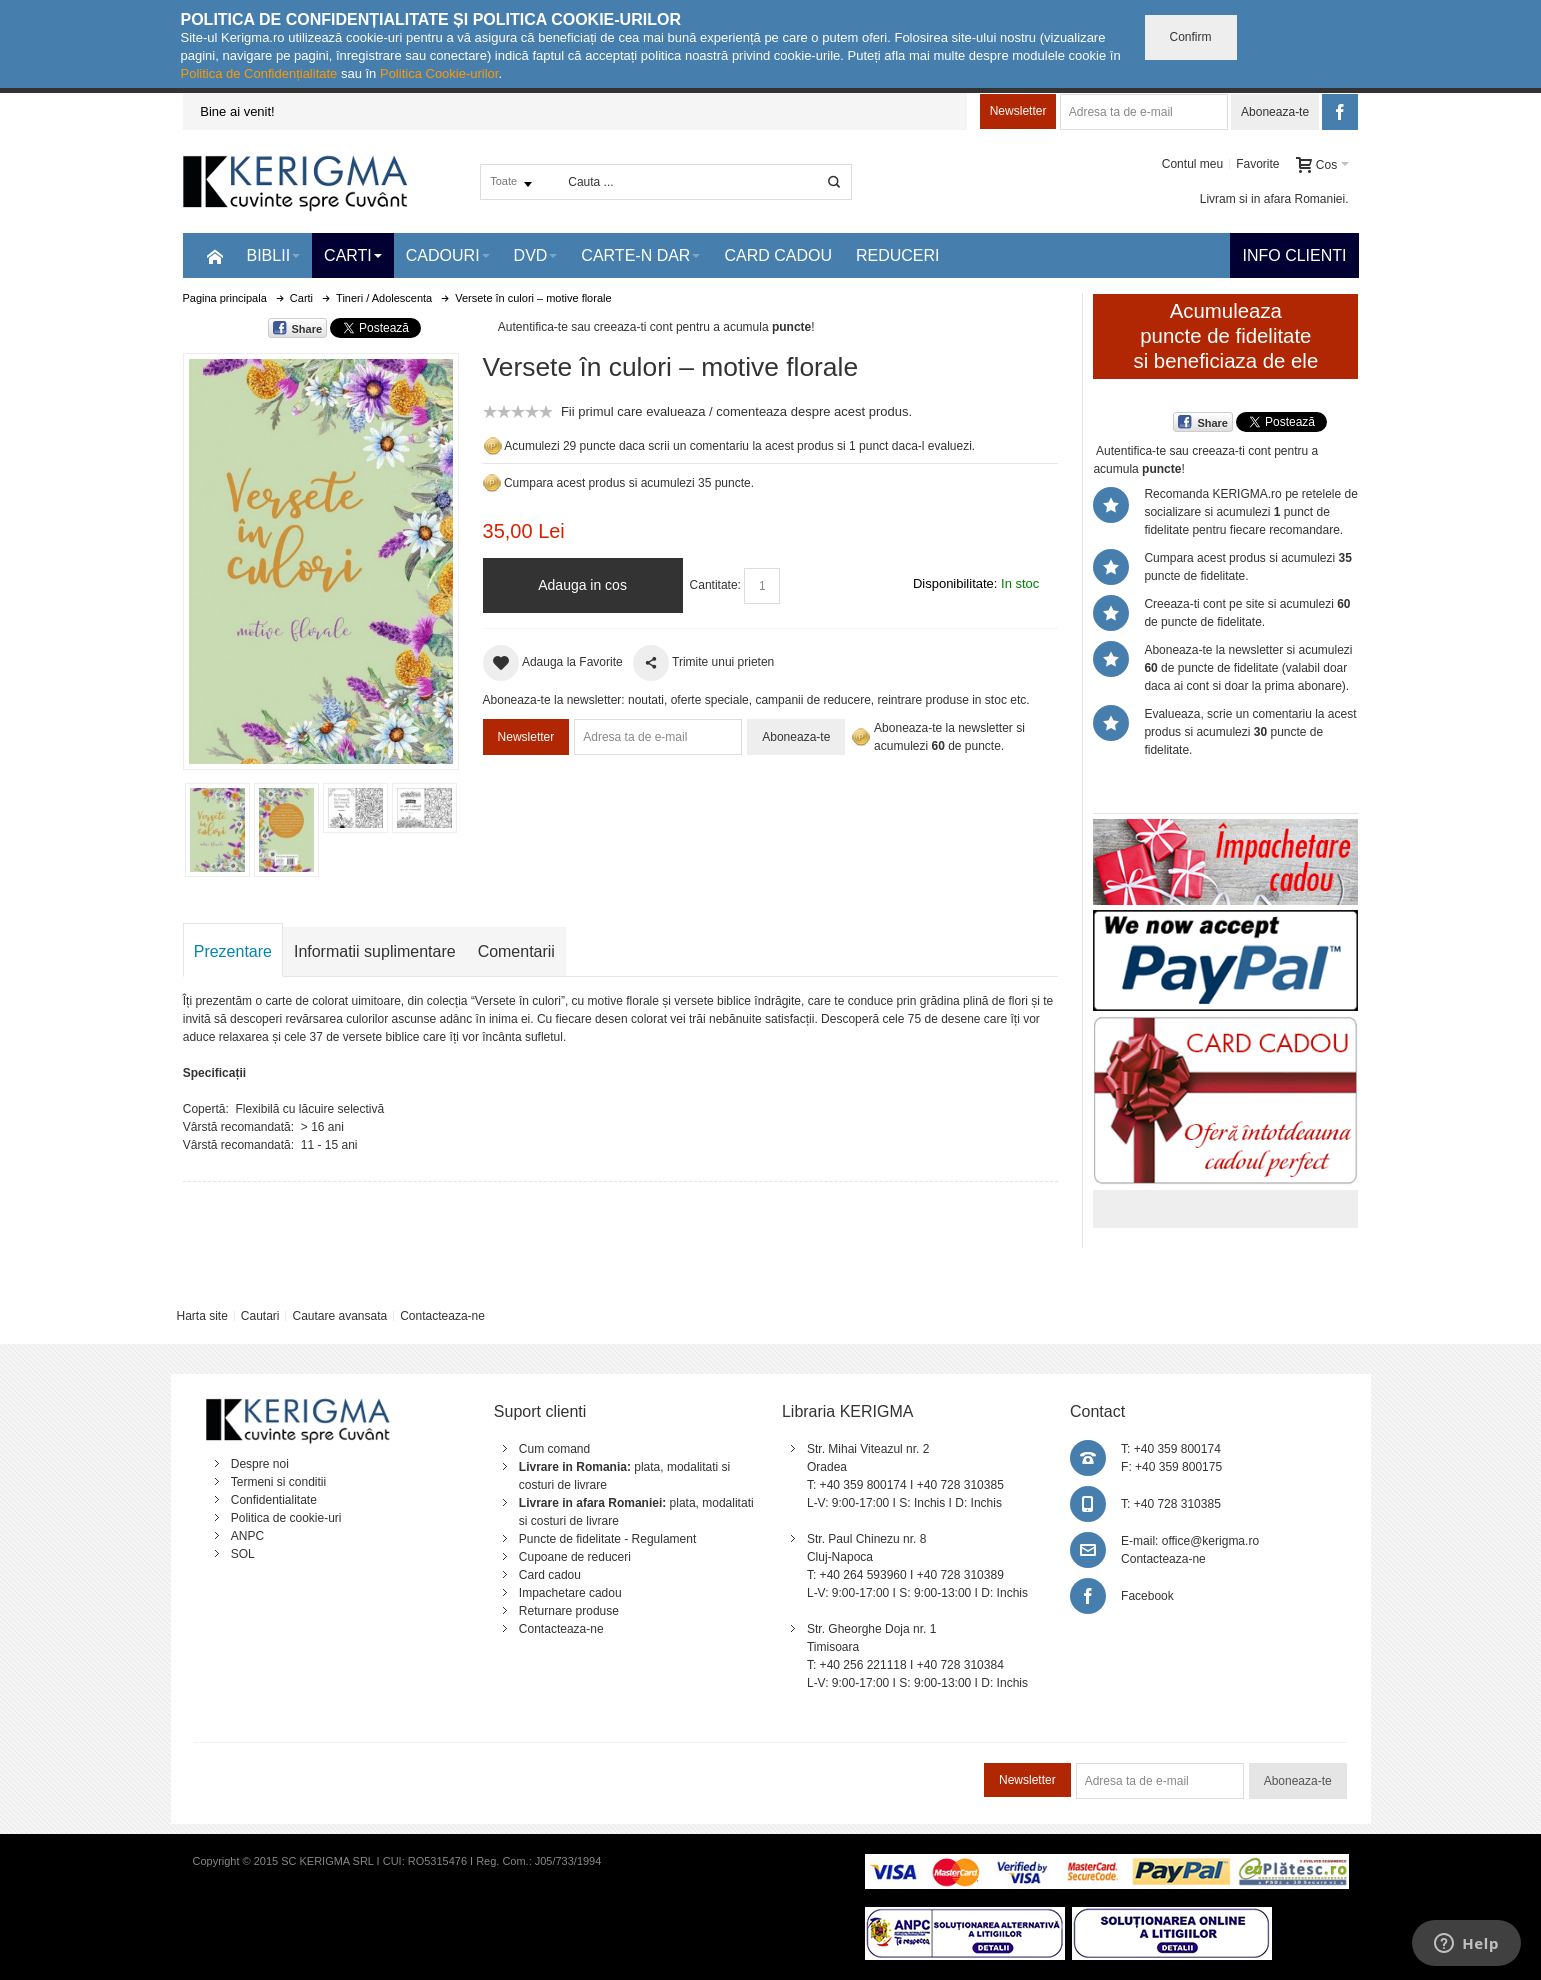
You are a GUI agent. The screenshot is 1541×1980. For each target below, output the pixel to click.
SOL (243, 1554)
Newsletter (1018, 111)
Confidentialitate (274, 1500)
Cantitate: (715, 585)
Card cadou (550, 1575)
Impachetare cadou (570, 1593)
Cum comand (554, 1449)
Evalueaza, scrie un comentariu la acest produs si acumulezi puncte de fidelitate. (1250, 732)
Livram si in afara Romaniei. (1274, 199)
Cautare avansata (339, 1316)
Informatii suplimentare (375, 951)
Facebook (1147, 1596)
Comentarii (516, 951)
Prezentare (233, 951)
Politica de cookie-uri (286, 1518)
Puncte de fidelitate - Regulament (607, 1539)
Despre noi (260, 1464)
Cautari (260, 1316)
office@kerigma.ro (1210, 1541)
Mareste (317, 557)
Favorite (1257, 164)
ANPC (247, 1536)
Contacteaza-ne (442, 1316)
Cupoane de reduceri (575, 1557)
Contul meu (1192, 164)
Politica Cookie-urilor (439, 73)
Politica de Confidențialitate (259, 73)
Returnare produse (569, 1611)
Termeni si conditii (278, 1482)
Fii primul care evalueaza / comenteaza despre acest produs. (736, 411)
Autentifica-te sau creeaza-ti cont (585, 327)
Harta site (201, 1316)
